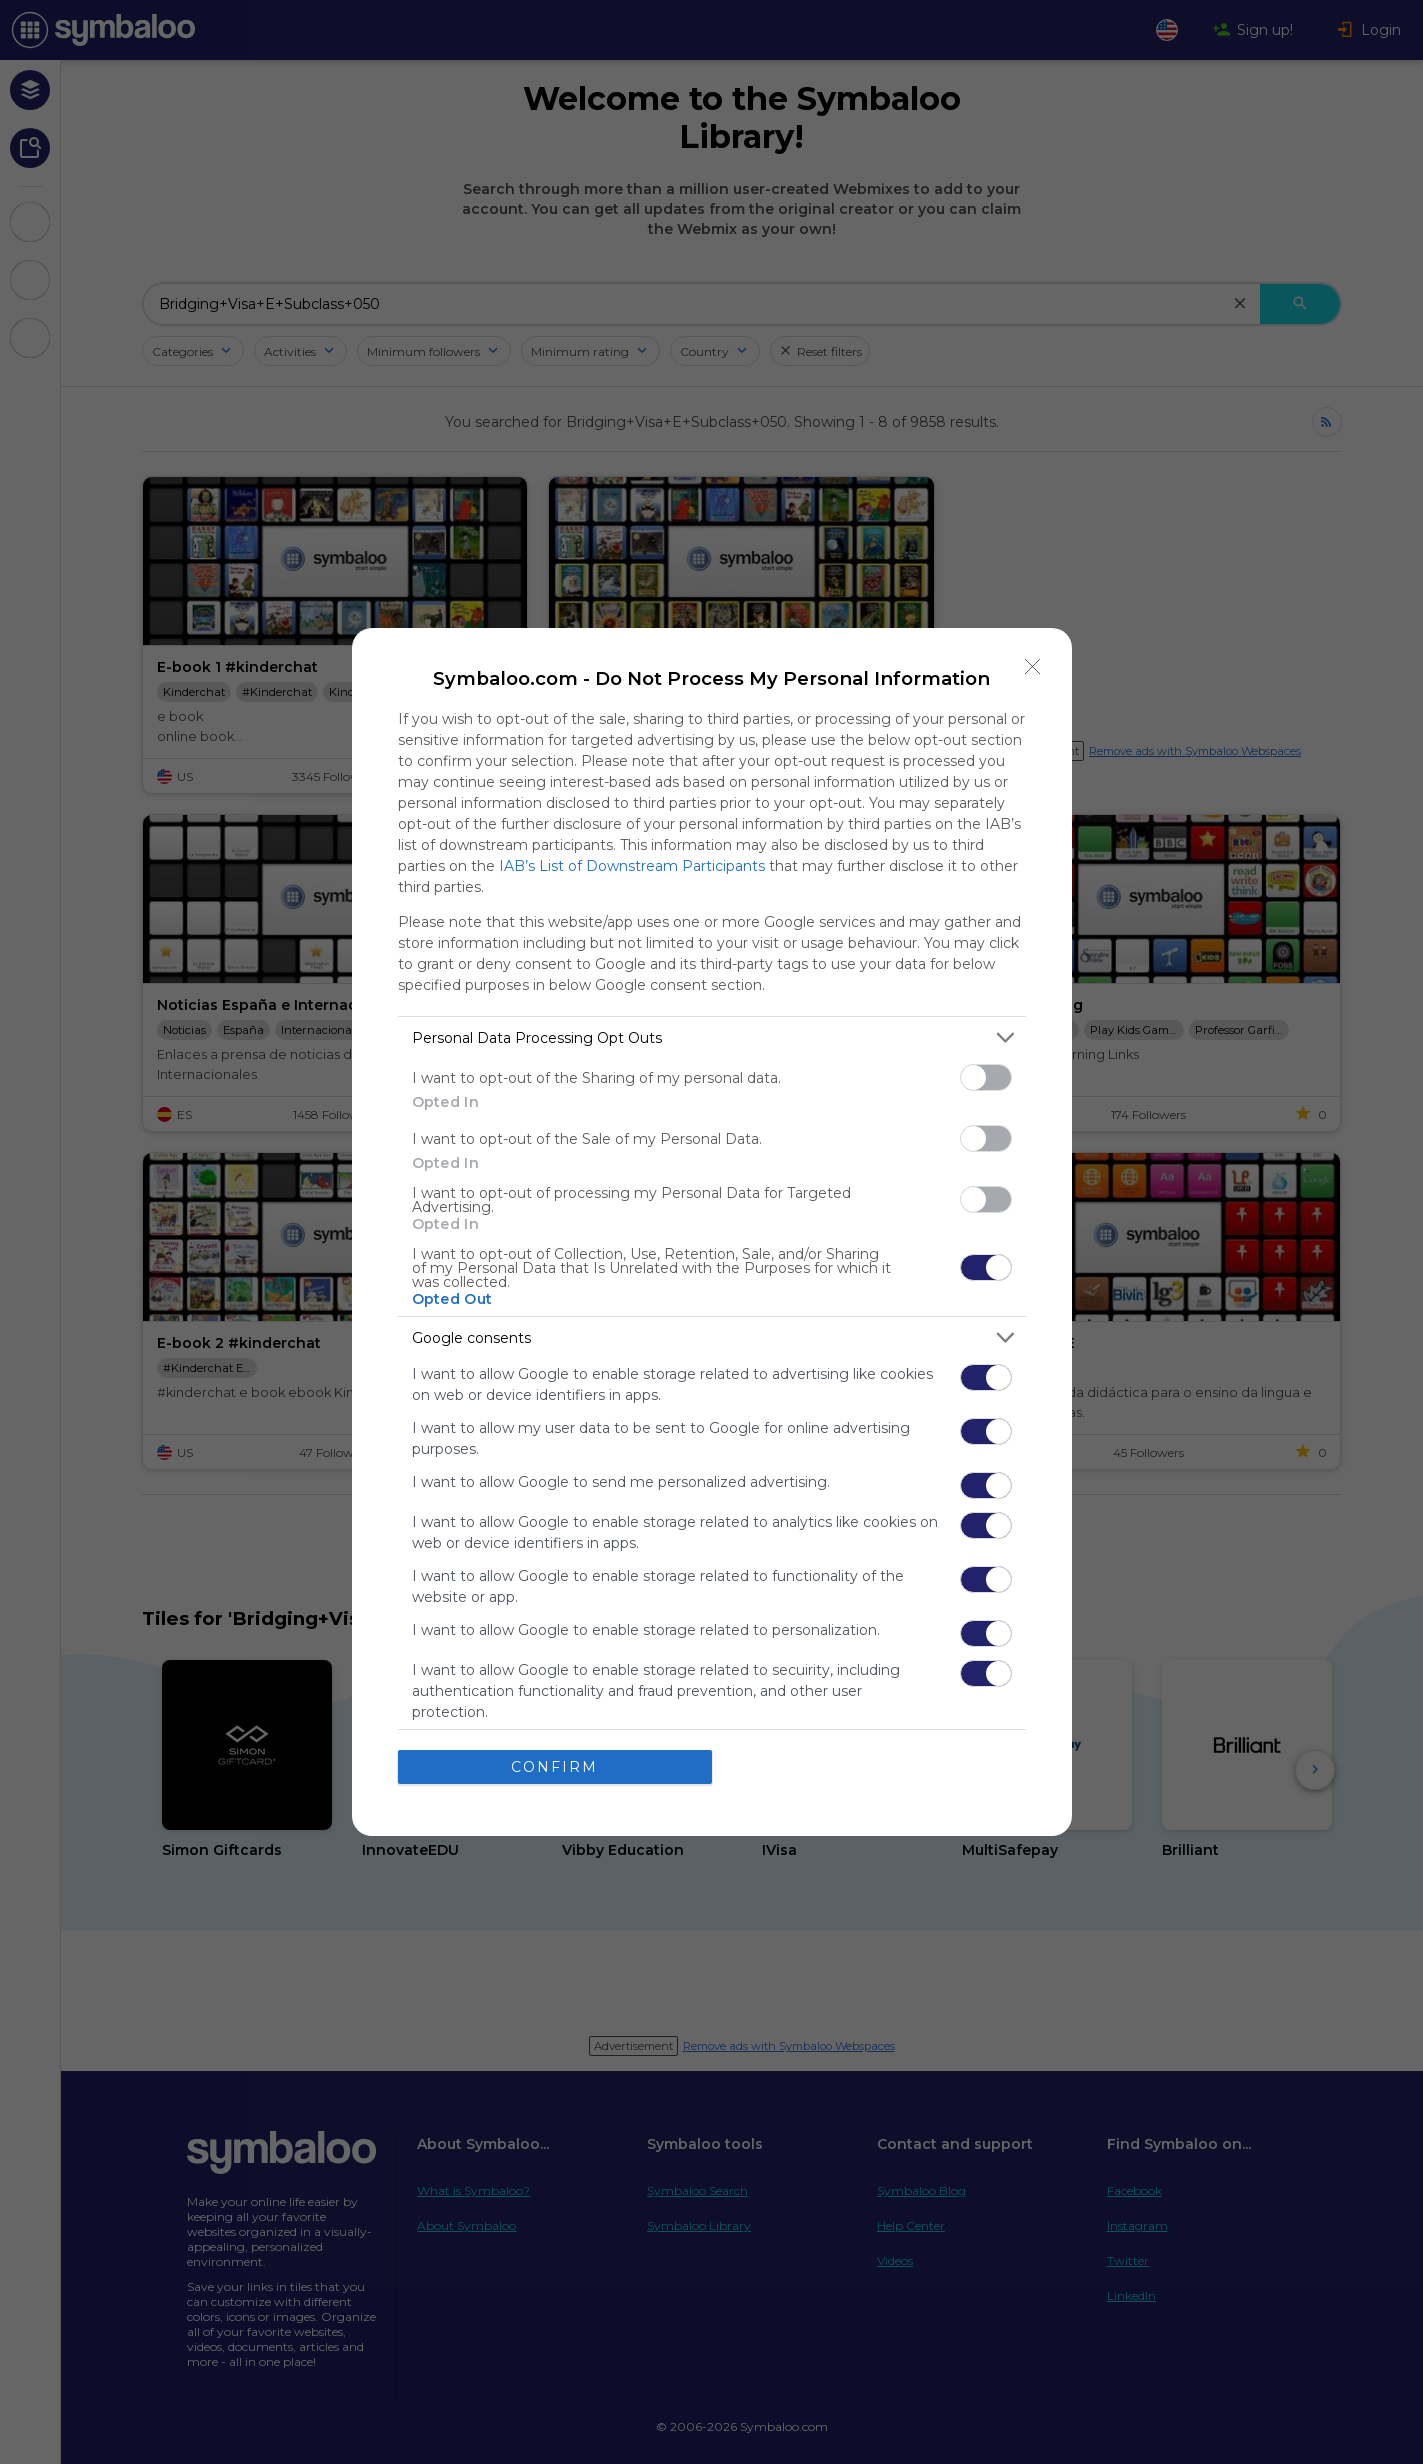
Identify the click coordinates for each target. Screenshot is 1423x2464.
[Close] (1033, 667)
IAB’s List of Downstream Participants (632, 866)
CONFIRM (554, 1767)
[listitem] (712, 1037)
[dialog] (712, 1232)
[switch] (986, 1077)
